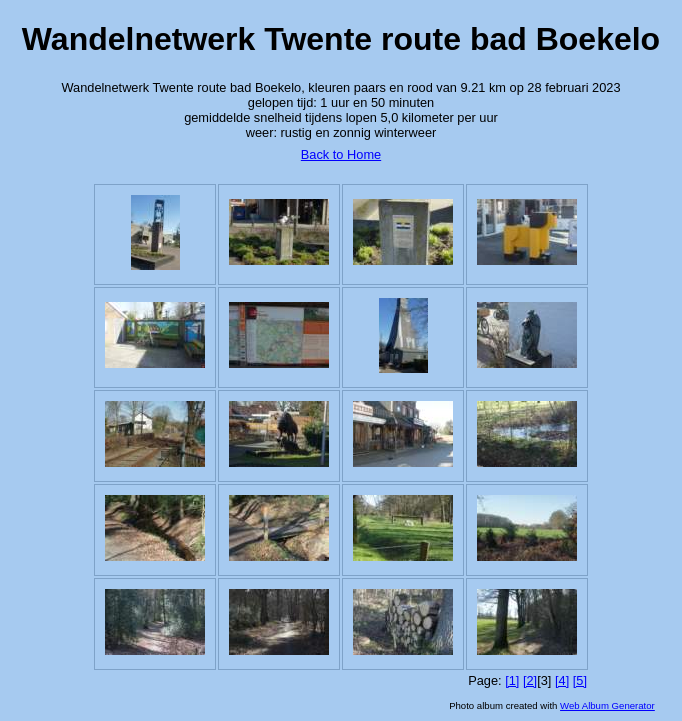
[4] (562, 680)
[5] (580, 680)
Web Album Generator (607, 705)
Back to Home (341, 154)
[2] (530, 680)
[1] (512, 680)
